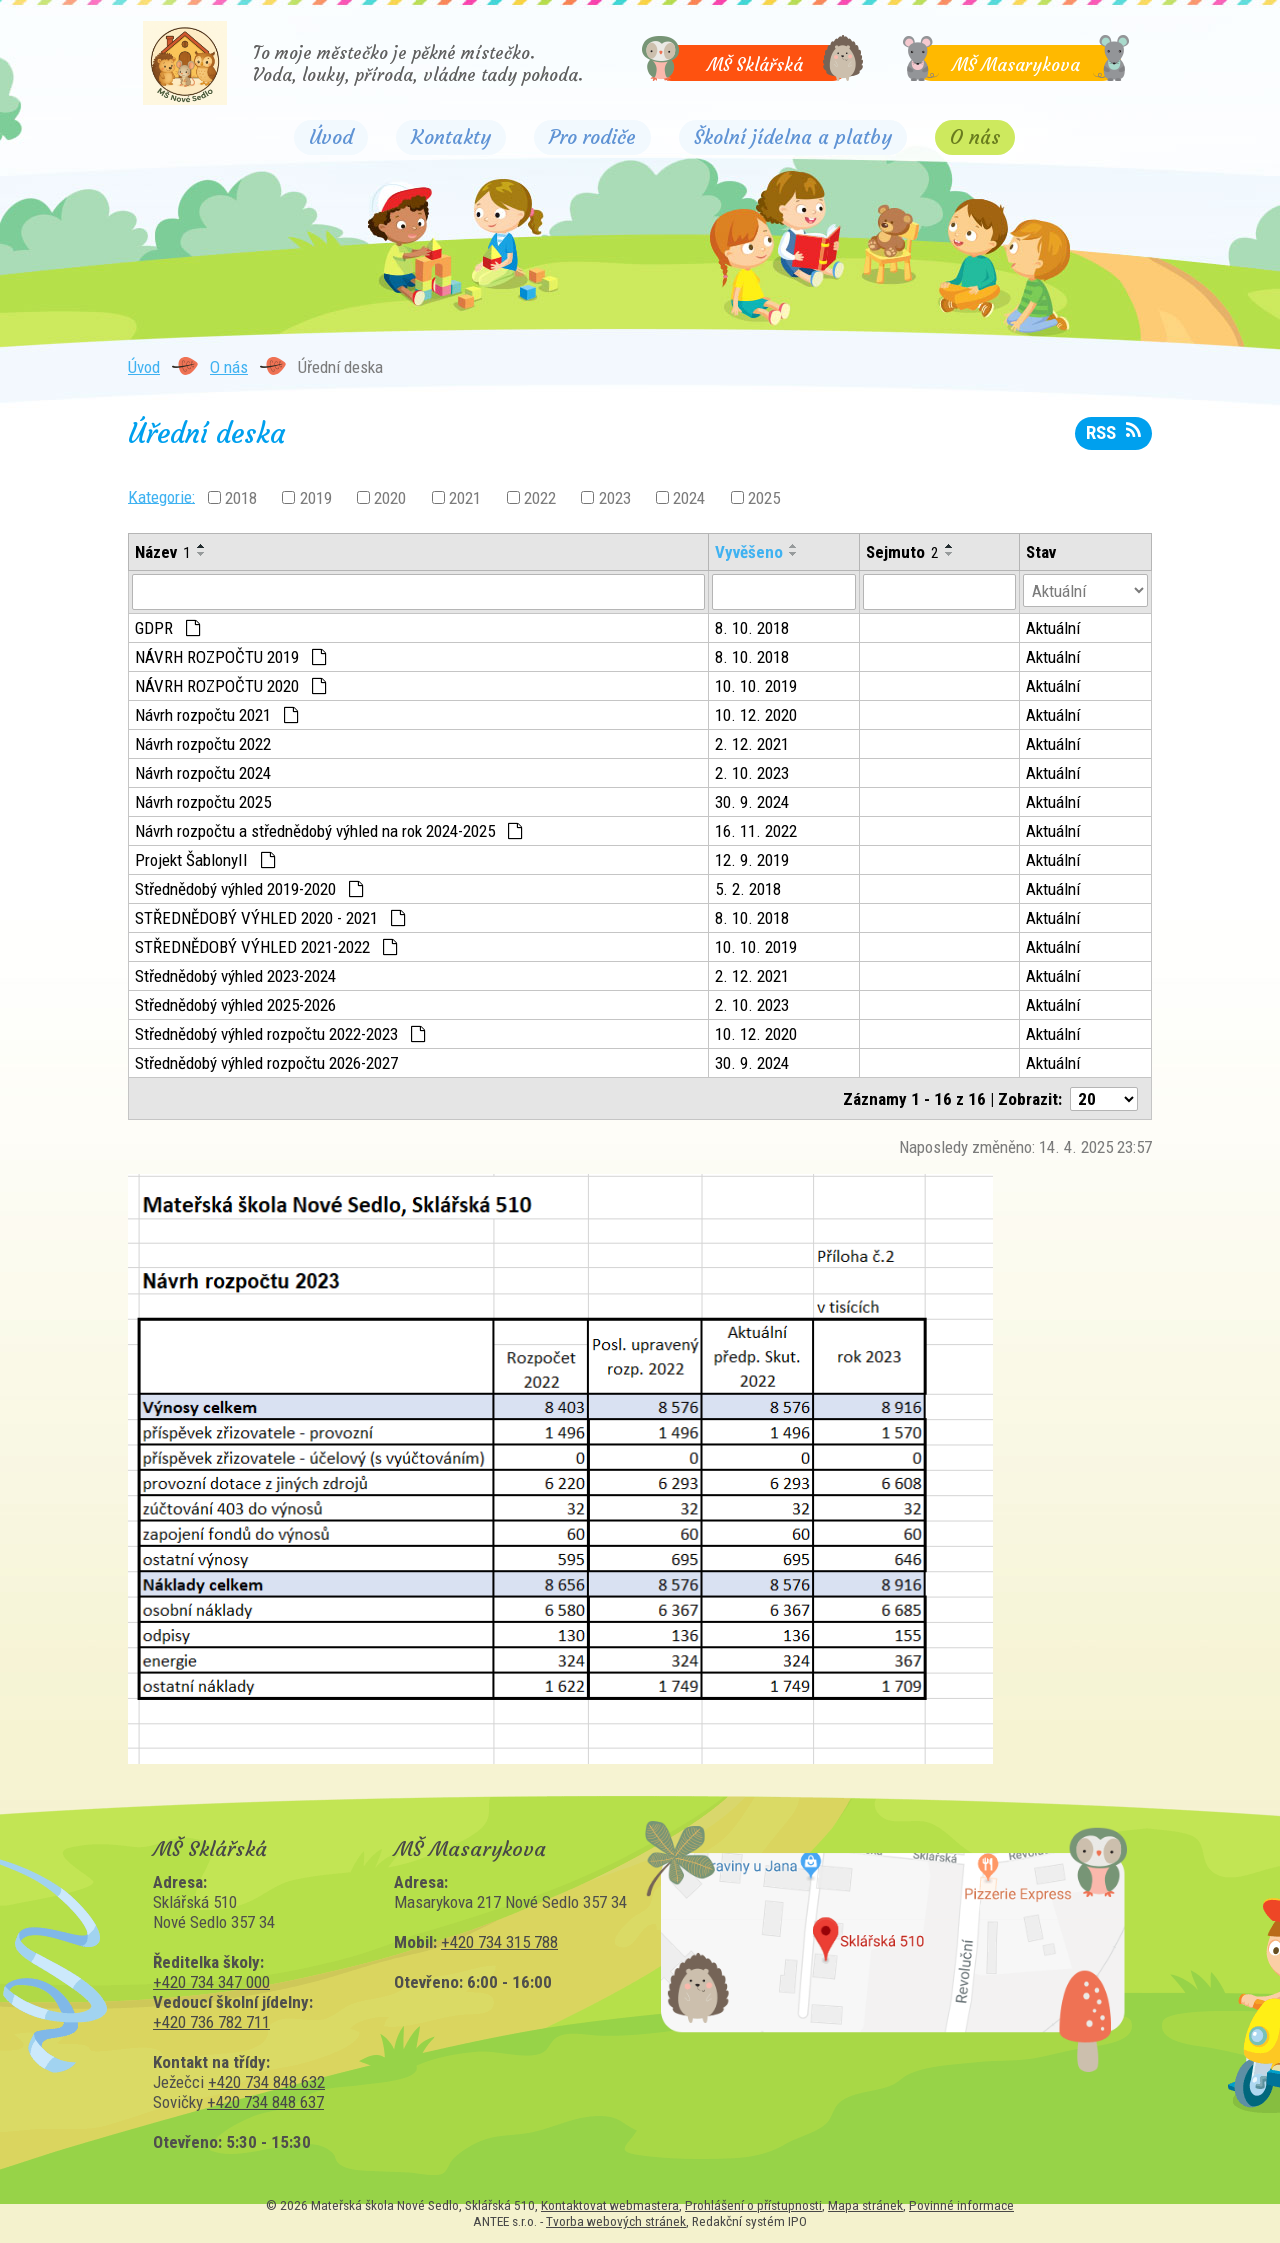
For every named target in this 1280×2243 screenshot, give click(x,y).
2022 (540, 498)
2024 (689, 498)
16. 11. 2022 (756, 831)
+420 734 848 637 (265, 2102)
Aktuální (1053, 628)
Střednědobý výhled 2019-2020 (249, 889)
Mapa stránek (865, 2205)
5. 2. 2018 (748, 889)
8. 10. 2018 (752, 628)
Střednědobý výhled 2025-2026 (235, 1005)
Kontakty (451, 137)
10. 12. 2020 (756, 715)
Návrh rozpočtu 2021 (217, 715)
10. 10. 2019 (756, 686)
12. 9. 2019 (752, 860)
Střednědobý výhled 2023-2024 (235, 976)
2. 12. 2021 (752, 744)
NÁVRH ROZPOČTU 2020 (231, 686)
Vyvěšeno (749, 552)
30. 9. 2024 (752, 802)
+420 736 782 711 (211, 2022)
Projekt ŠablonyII (205, 860)
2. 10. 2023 (752, 773)
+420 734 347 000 (211, 1982)
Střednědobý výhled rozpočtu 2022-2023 (280, 1034)
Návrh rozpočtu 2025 (203, 802)
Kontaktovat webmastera (610, 2205)
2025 (764, 498)
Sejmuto (902, 552)
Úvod (331, 137)
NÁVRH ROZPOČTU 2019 (231, 657)
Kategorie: (161, 496)
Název (163, 552)
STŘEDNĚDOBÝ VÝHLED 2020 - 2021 (270, 918)
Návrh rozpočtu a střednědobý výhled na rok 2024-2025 (329, 831)
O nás (975, 135)
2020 (390, 498)
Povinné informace (961, 2205)
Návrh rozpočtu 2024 (203, 773)
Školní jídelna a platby (793, 137)
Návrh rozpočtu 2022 (203, 744)
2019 (316, 498)
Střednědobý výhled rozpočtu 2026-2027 (266, 1063)
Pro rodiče (592, 137)
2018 (241, 498)
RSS (1113, 433)
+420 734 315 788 (499, 1942)
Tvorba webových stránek (616, 2221)
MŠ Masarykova (1016, 65)
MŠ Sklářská (755, 65)
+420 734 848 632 (266, 2082)
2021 (465, 498)
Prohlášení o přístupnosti (753, 2205)
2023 (615, 498)
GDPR (168, 628)
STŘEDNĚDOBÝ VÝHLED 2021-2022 (266, 947)
